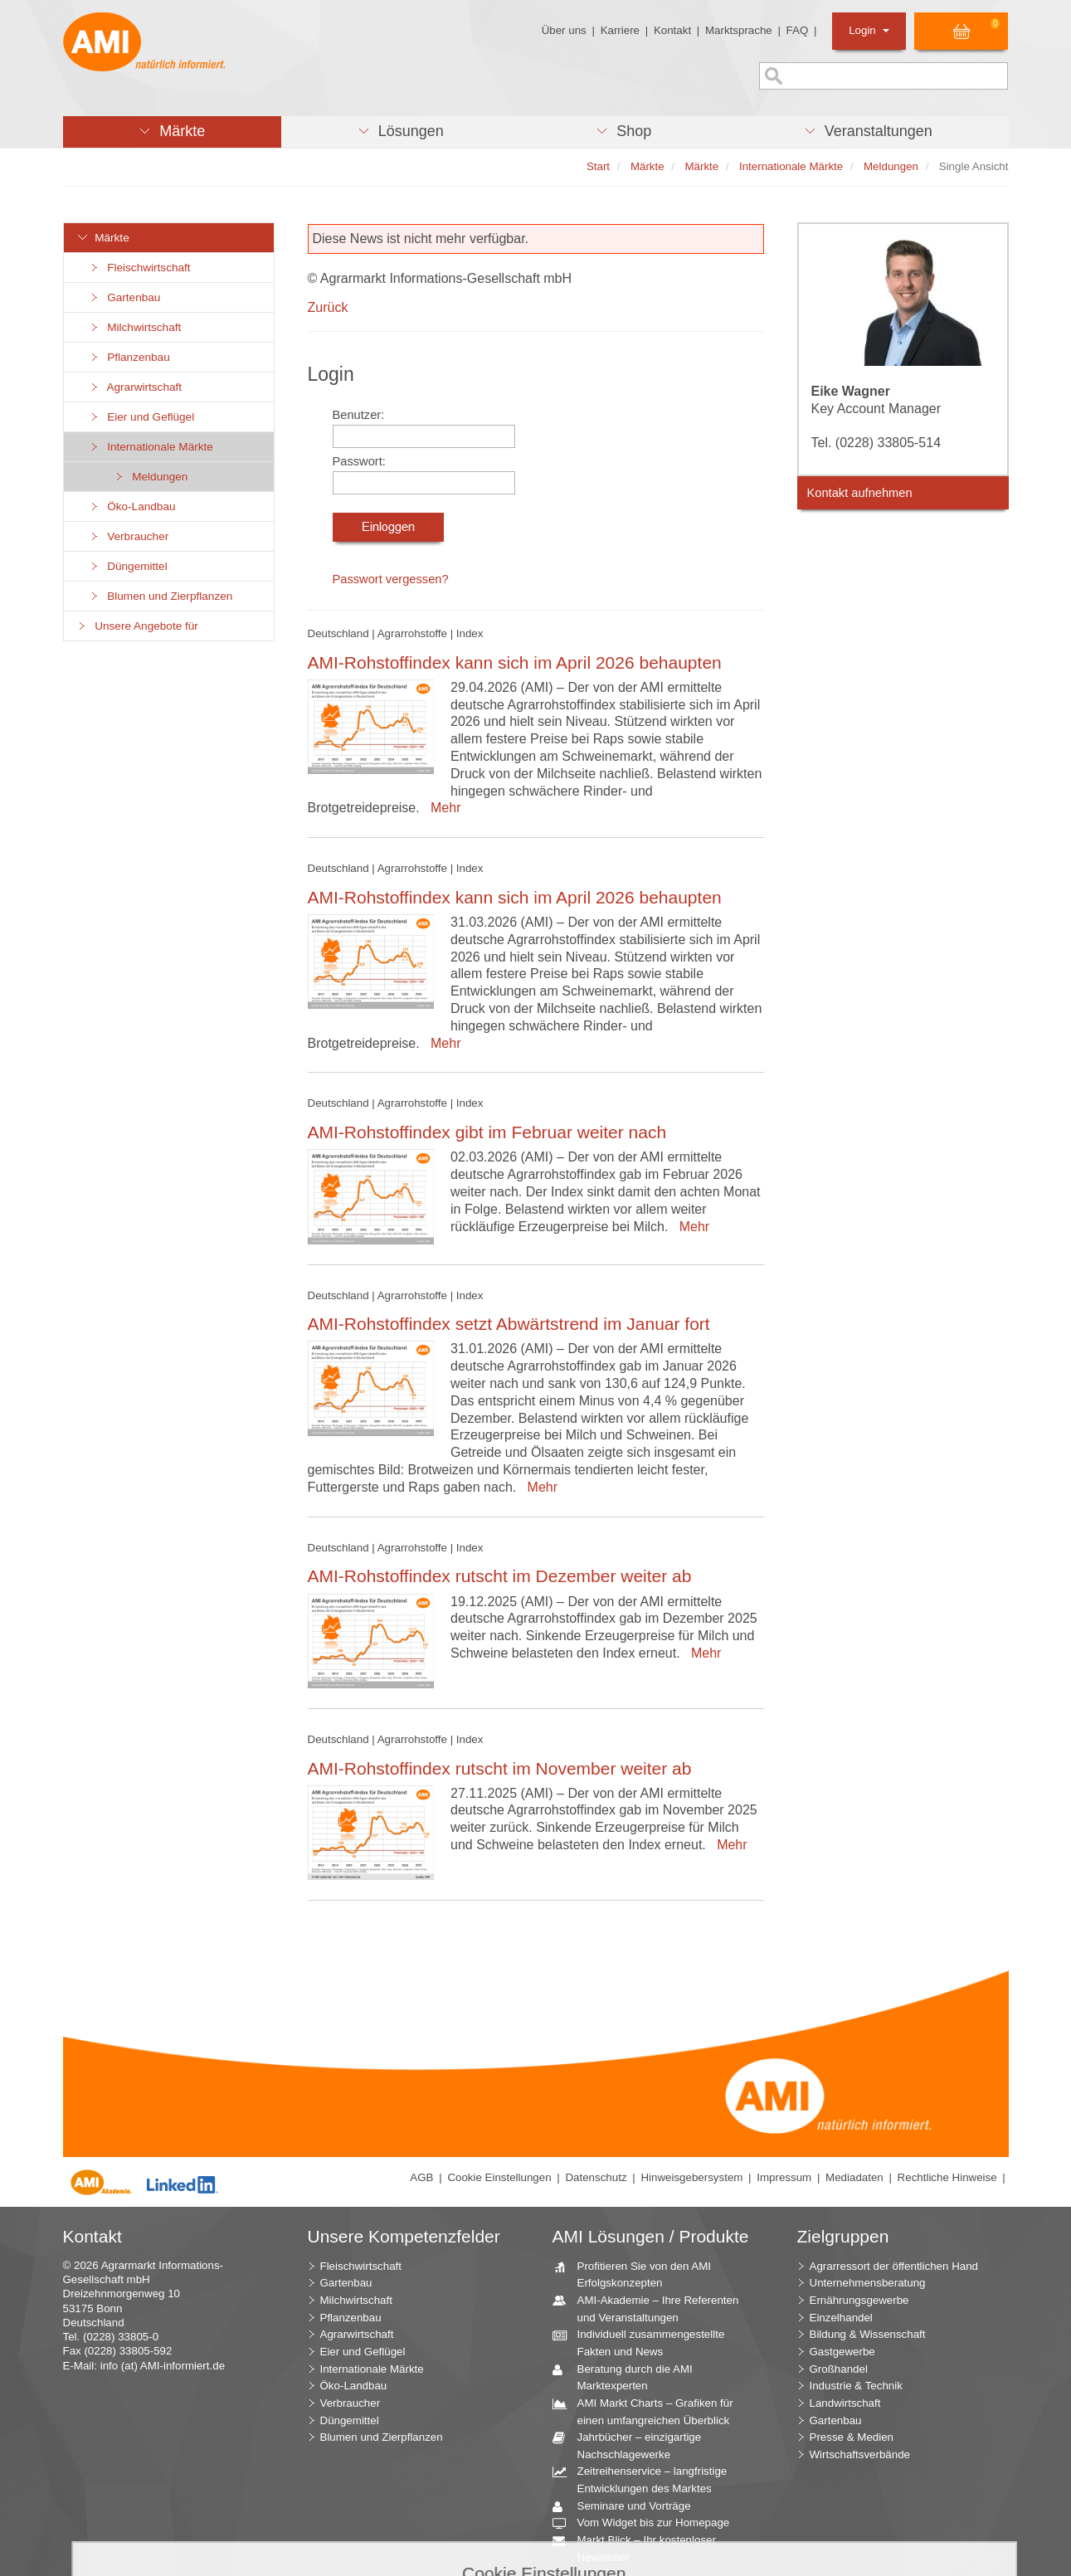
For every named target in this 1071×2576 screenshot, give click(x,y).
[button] (172, 132)
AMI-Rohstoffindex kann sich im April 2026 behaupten (515, 662)
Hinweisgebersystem (691, 2177)
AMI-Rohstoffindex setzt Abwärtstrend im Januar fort (509, 1323)
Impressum (784, 2177)
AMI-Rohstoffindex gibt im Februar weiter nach (487, 1132)
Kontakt (672, 30)
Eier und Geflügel (142, 417)
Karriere (620, 30)
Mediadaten (854, 2177)
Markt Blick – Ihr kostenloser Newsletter (640, 2548)
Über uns (564, 30)
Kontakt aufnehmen (860, 492)
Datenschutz (595, 2177)
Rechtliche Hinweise (947, 2177)
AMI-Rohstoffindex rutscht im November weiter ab (500, 1768)
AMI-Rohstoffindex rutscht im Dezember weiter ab (500, 1575)
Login (869, 30)
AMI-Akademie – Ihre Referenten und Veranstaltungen (652, 2308)
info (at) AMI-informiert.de (162, 2365)
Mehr (441, 808)
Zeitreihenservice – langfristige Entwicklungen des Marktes (646, 2479)
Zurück (328, 307)
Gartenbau (125, 297)
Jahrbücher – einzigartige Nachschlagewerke (633, 2445)
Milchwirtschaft (135, 327)
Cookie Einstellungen (499, 2177)
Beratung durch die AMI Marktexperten (629, 2377)
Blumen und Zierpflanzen (161, 596)
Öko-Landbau (132, 506)
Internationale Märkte (151, 447)
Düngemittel (128, 566)
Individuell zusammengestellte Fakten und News (645, 2342)
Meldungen (151, 476)
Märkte (102, 237)
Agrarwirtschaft (136, 387)
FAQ (797, 30)
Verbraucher (129, 536)
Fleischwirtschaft (140, 267)
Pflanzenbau (129, 357)
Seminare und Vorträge (628, 2506)
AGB (421, 2177)
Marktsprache (738, 30)
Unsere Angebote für (137, 626)
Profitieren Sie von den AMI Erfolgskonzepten (638, 2274)
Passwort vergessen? (391, 579)
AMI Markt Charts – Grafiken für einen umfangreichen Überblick (649, 2411)
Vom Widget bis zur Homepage (647, 2523)
